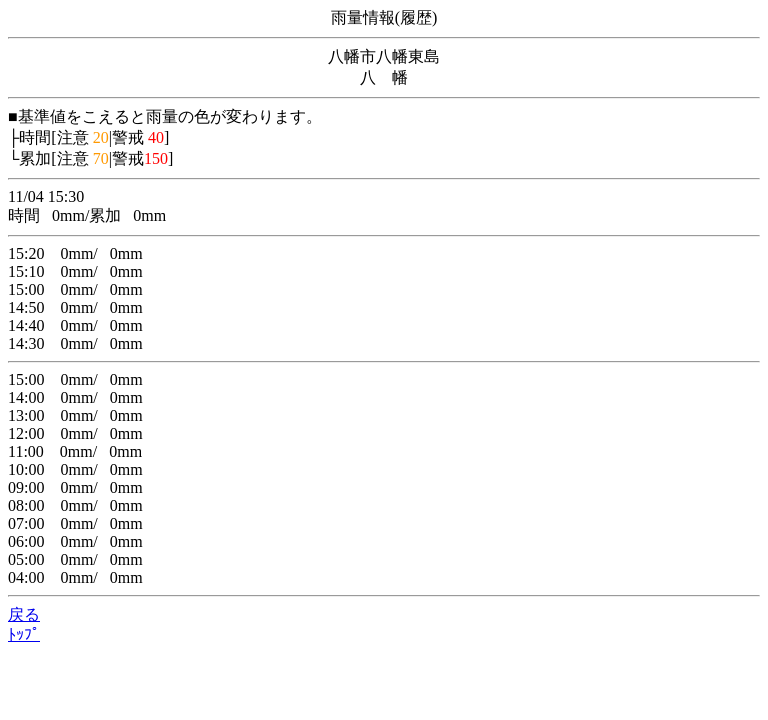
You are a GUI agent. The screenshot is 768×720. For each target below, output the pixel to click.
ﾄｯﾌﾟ (24, 634)
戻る (24, 614)
